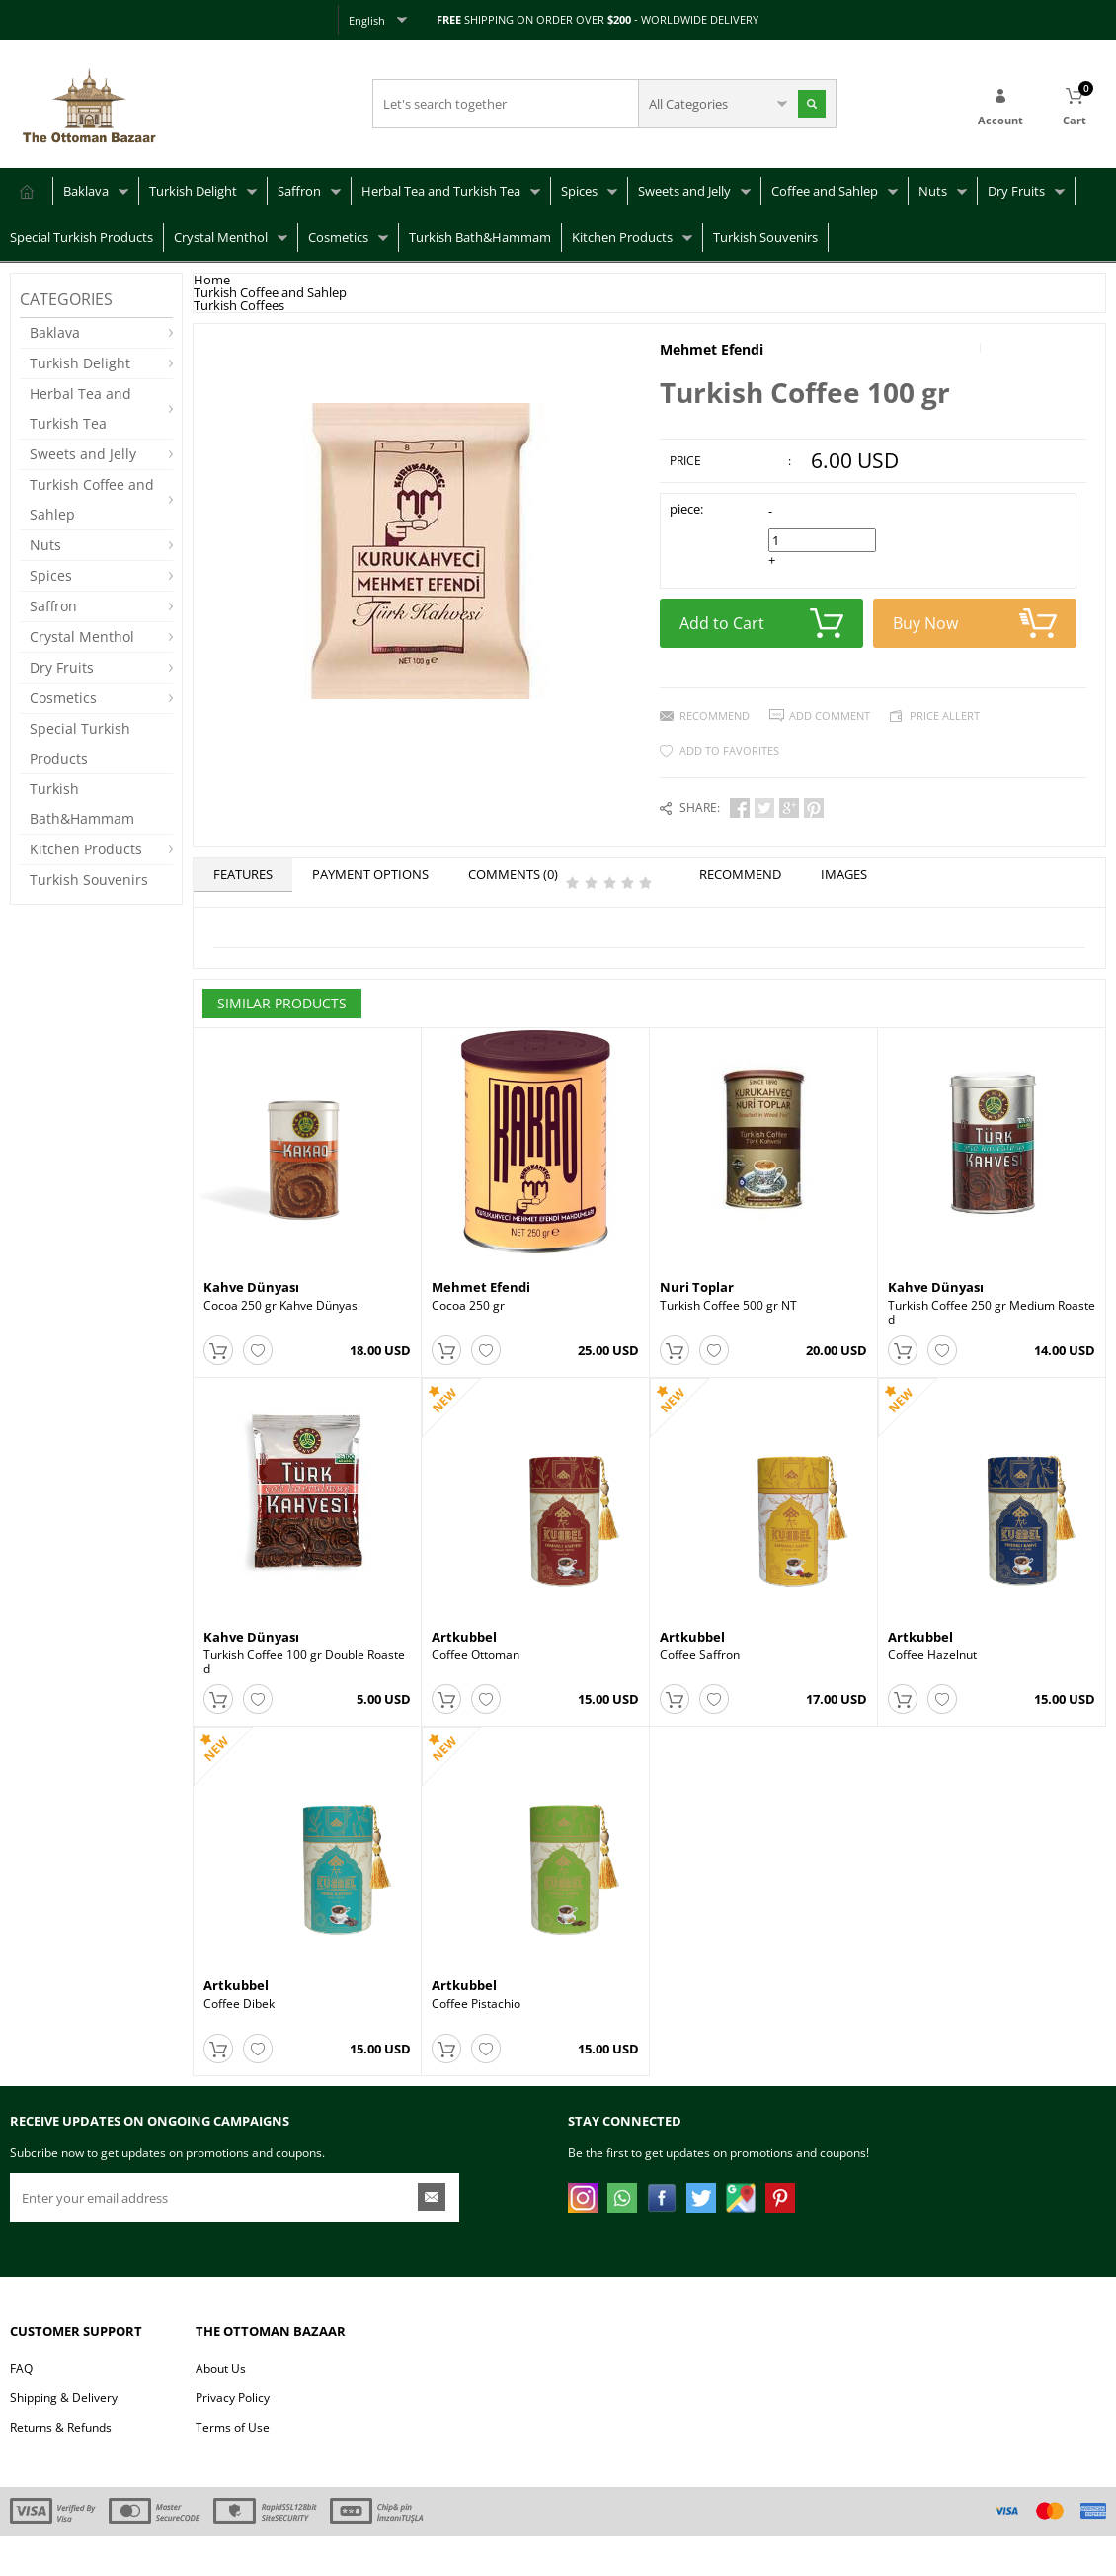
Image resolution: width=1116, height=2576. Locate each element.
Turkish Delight (193, 191)
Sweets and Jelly (684, 191)
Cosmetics (338, 237)
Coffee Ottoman (475, 1668)
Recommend (714, 715)
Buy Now (975, 623)
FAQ (21, 2407)
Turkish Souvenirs (765, 237)
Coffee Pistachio (476, 2031)
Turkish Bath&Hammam (480, 237)
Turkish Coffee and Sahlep (92, 499)
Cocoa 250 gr (468, 1306)
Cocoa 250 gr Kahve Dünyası (281, 1306)
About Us (221, 2407)
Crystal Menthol (221, 237)
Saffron (299, 191)
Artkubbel (464, 1649)
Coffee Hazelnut (932, 1668)
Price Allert (945, 715)
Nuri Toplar (697, 1287)
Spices (579, 191)
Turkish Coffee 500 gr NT (728, 1306)
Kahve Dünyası (251, 1287)
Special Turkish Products (81, 237)
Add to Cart (761, 623)
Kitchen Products (622, 237)
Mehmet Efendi (711, 350)
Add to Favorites (729, 750)
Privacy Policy (233, 2437)
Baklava (86, 191)
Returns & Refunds (61, 2466)
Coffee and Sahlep (824, 191)
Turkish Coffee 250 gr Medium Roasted (991, 1313)
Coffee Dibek (239, 2031)
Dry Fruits (1016, 191)
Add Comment (829, 715)
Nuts (932, 191)
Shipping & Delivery (64, 2437)
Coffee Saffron (700, 1668)
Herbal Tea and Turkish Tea (440, 191)
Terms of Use (233, 2466)
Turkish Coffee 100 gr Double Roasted (304, 1675)
